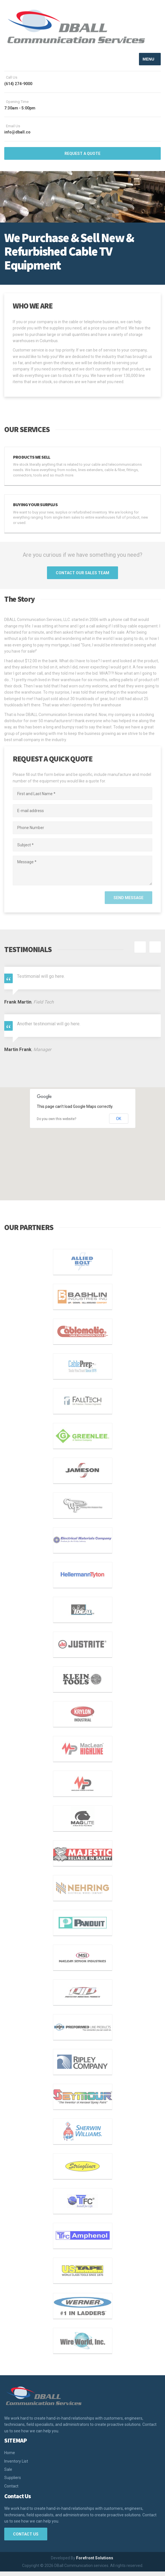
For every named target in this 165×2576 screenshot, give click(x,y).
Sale (8, 2473)
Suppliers (12, 2482)
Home (9, 2457)
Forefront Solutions (94, 2562)
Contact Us (25, 2538)
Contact (11, 2490)
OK (118, 1123)
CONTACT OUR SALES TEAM (82, 577)
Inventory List (16, 2465)
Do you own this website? (56, 1123)
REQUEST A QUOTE (82, 158)
